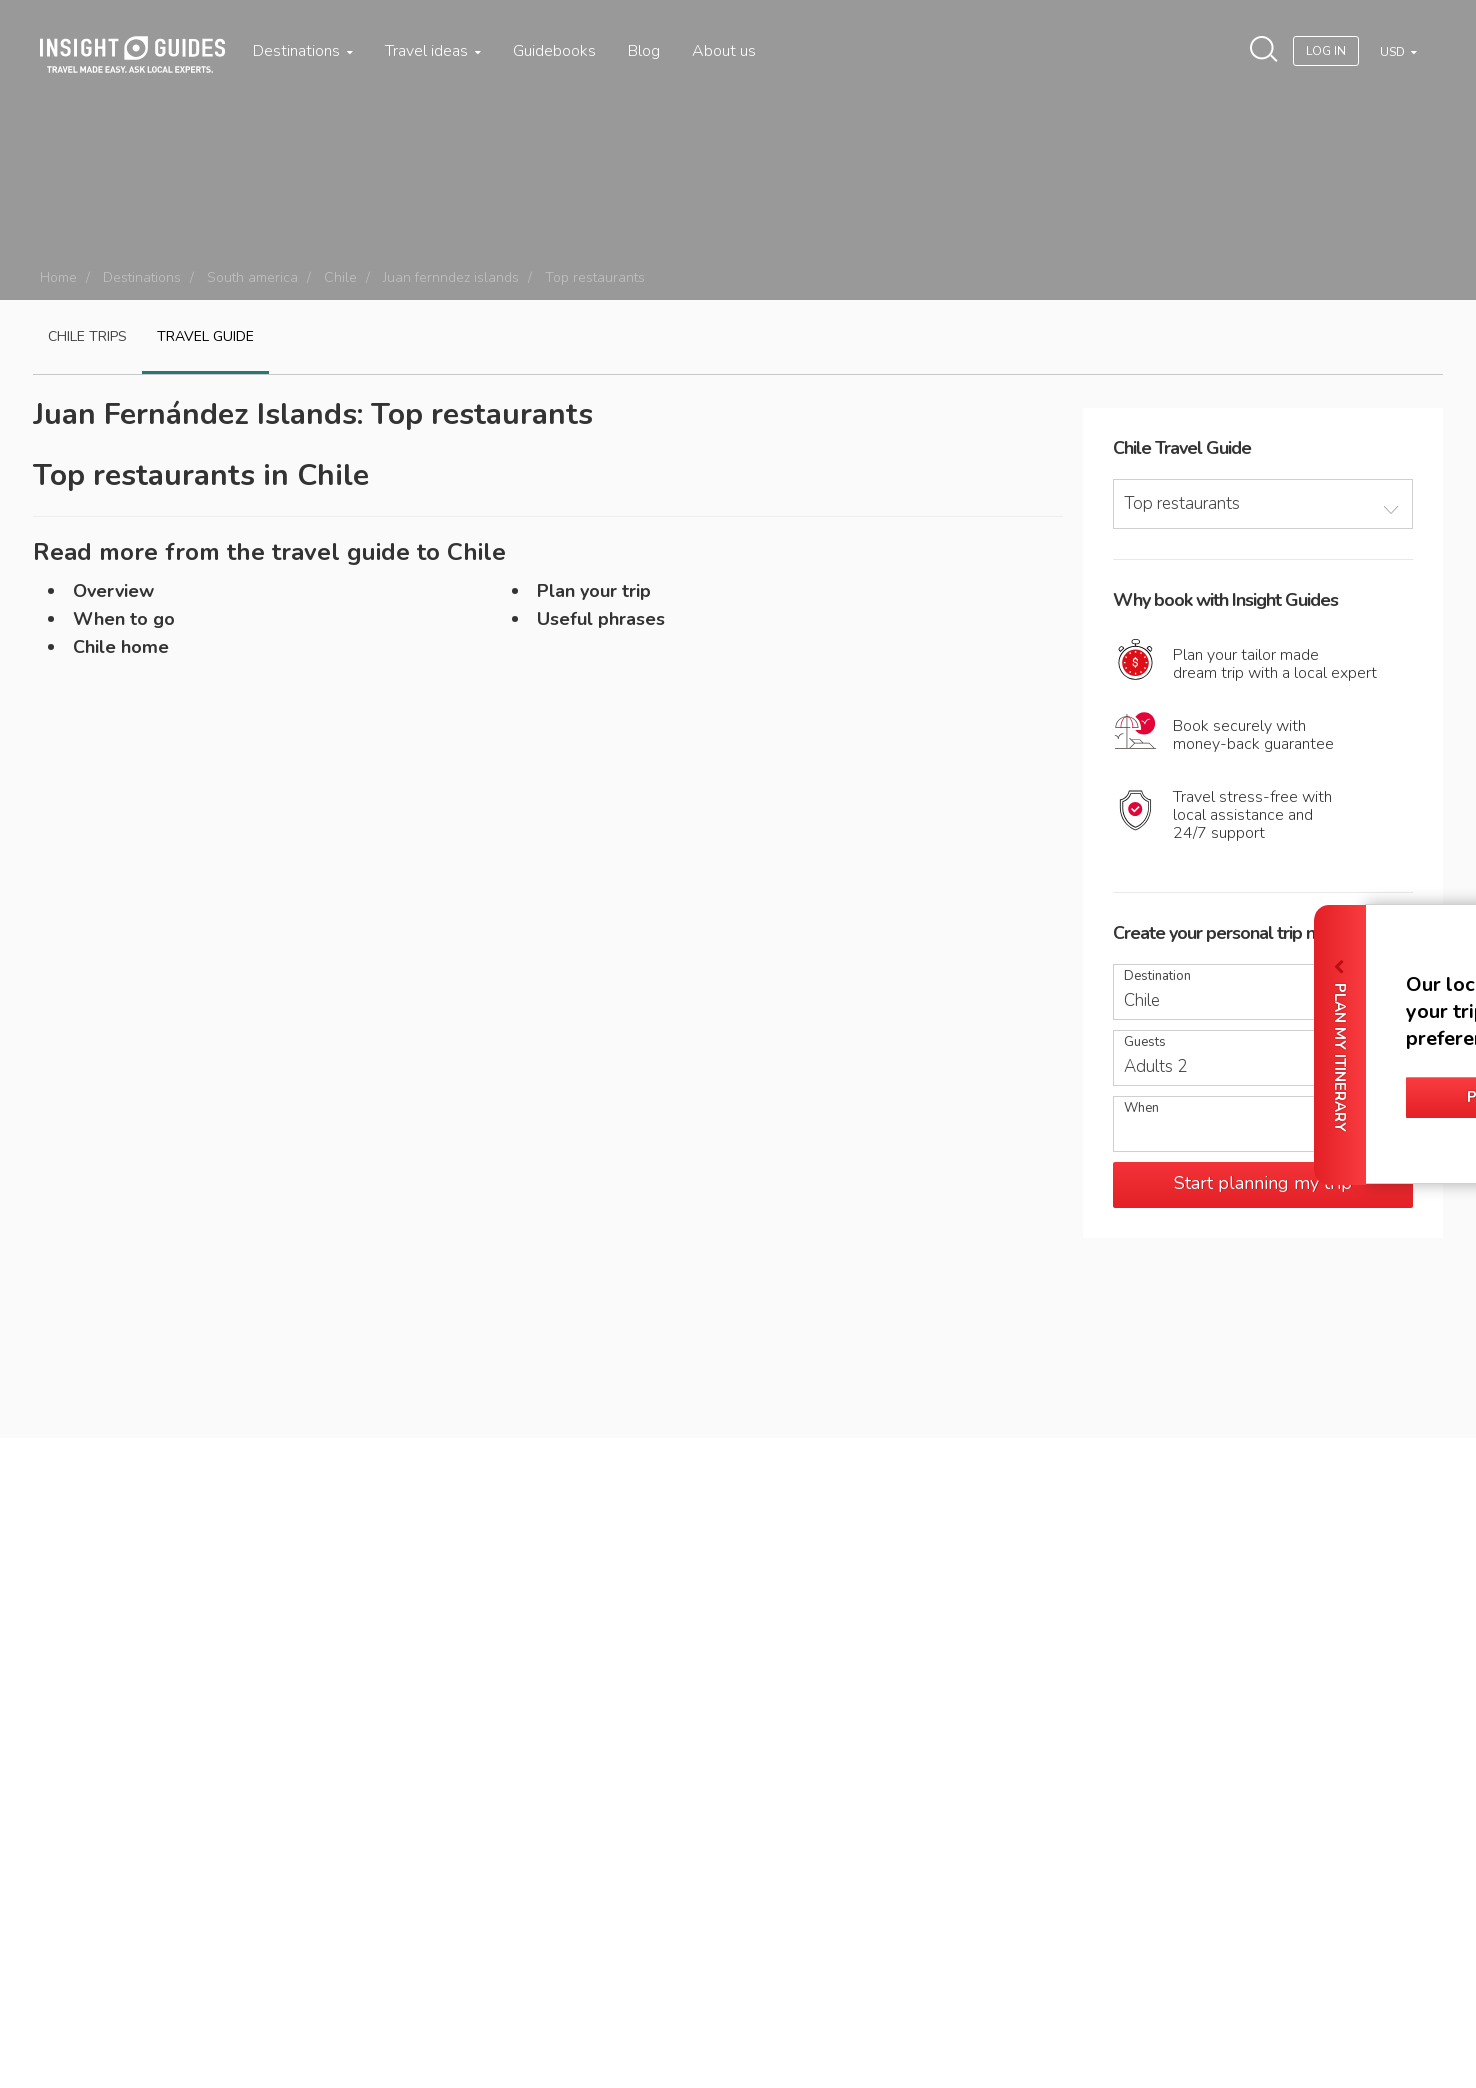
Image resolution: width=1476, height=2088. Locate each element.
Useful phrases (601, 619)
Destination (1157, 976)
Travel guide (205, 336)
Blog (644, 51)
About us (724, 51)
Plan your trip (594, 591)
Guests (1145, 1042)
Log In (1326, 51)
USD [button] (1394, 52)
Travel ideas (433, 51)
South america (252, 277)
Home (58, 277)
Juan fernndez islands (451, 277)
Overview (113, 591)
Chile (340, 277)
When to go (124, 619)
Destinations (303, 51)
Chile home (121, 647)
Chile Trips (87, 336)
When (1141, 1108)
